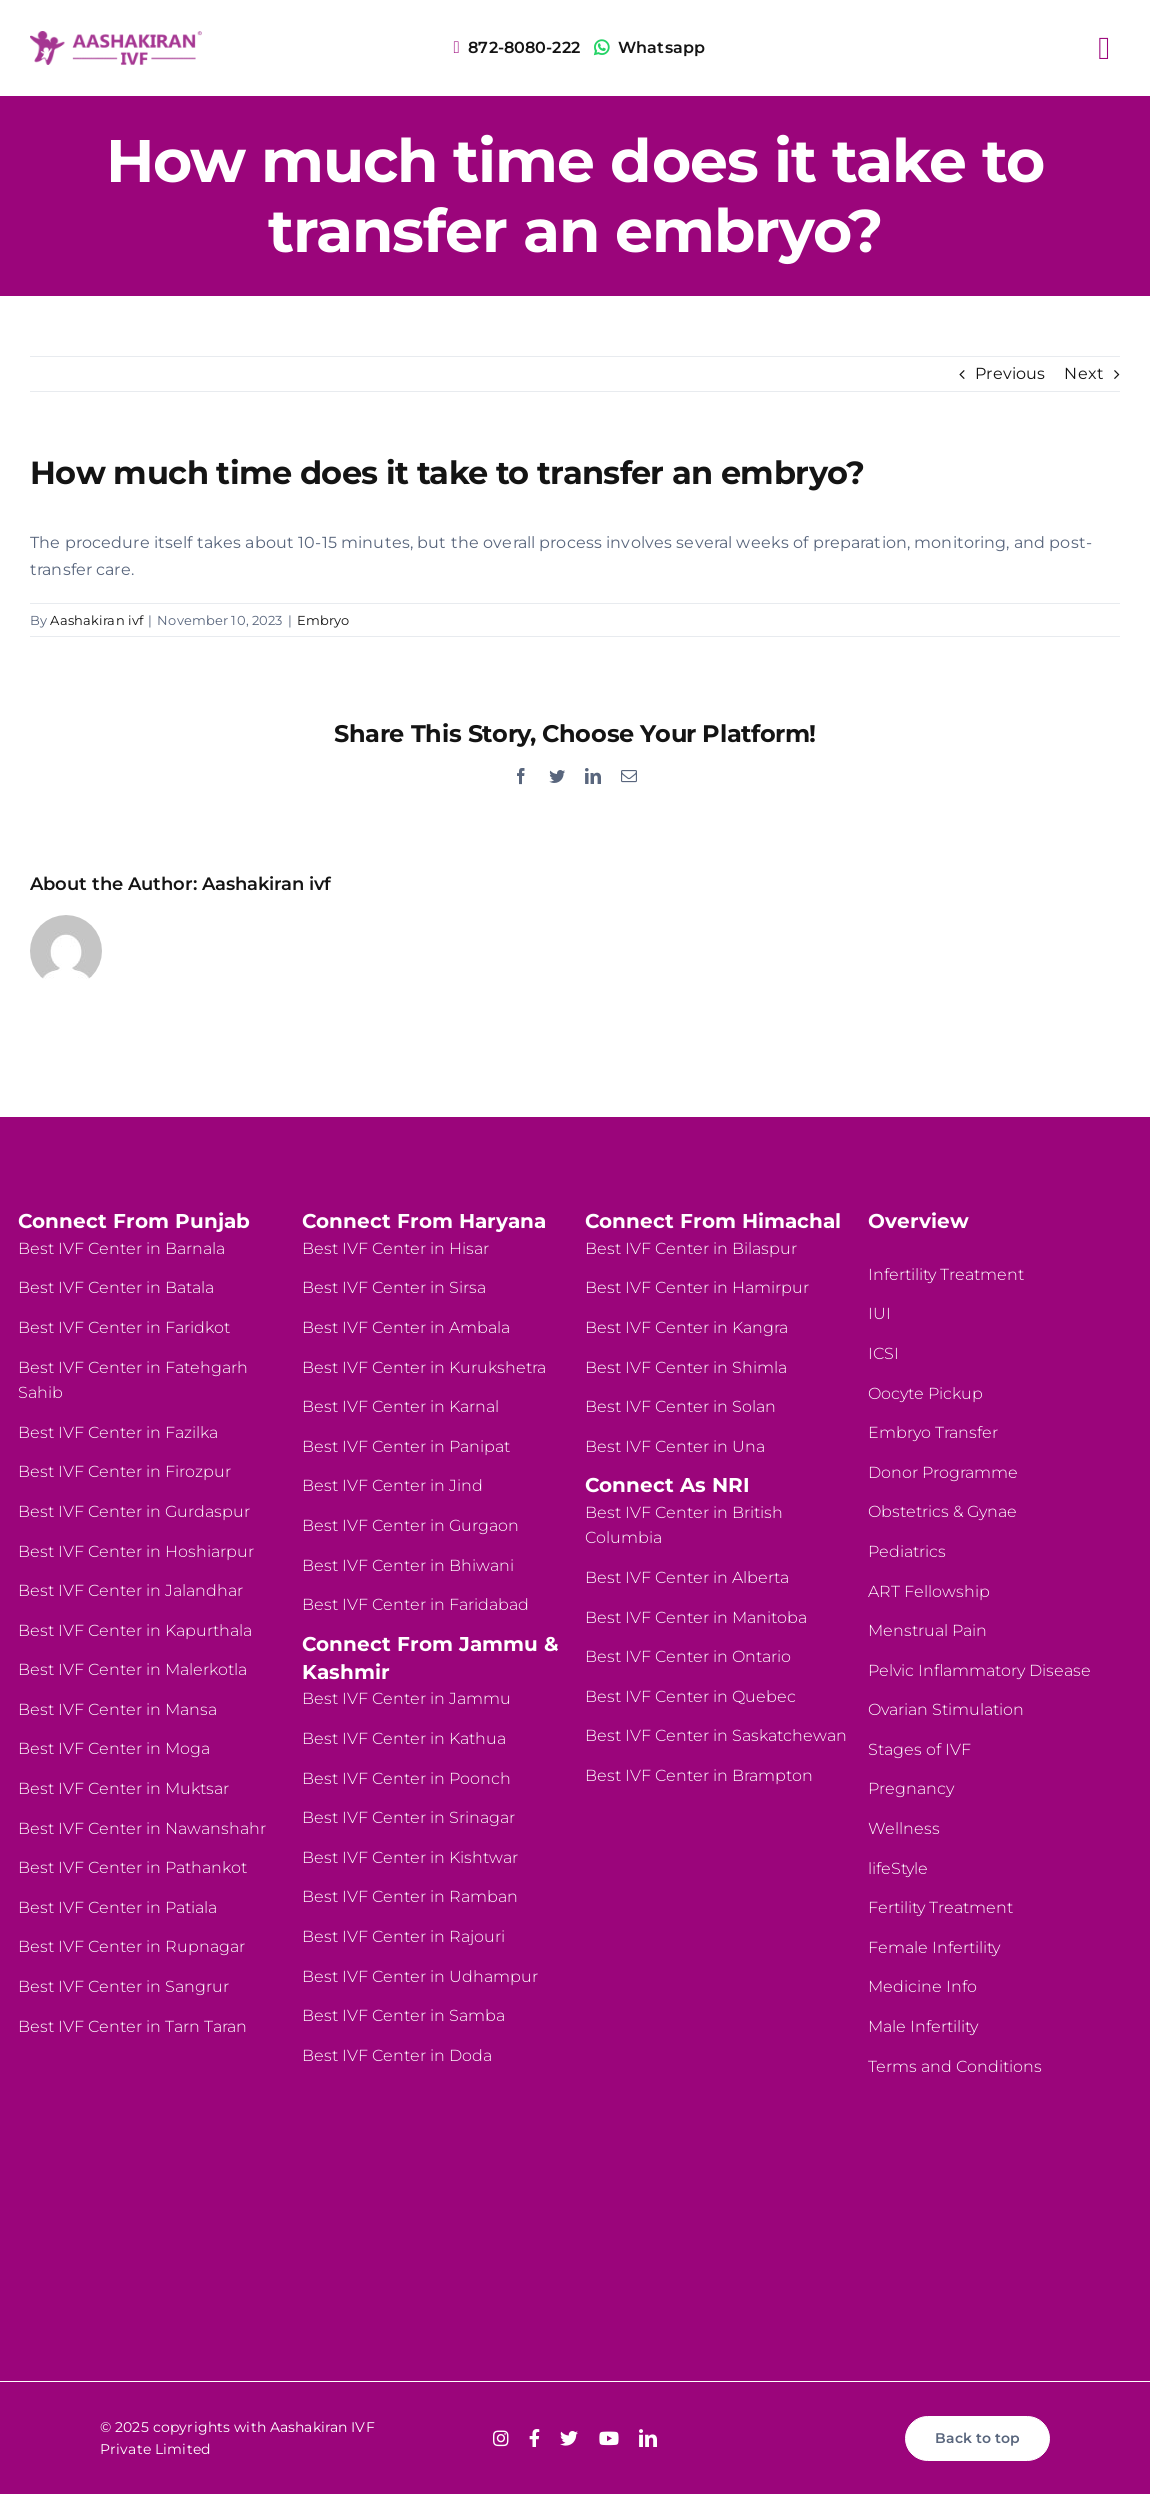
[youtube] (609, 2438)
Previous (1010, 373)
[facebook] (534, 2438)
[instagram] (501, 2438)
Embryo (323, 620)
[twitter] (569, 2438)
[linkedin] (648, 2438)
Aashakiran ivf (96, 620)
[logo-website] (116, 38)
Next (1084, 373)
